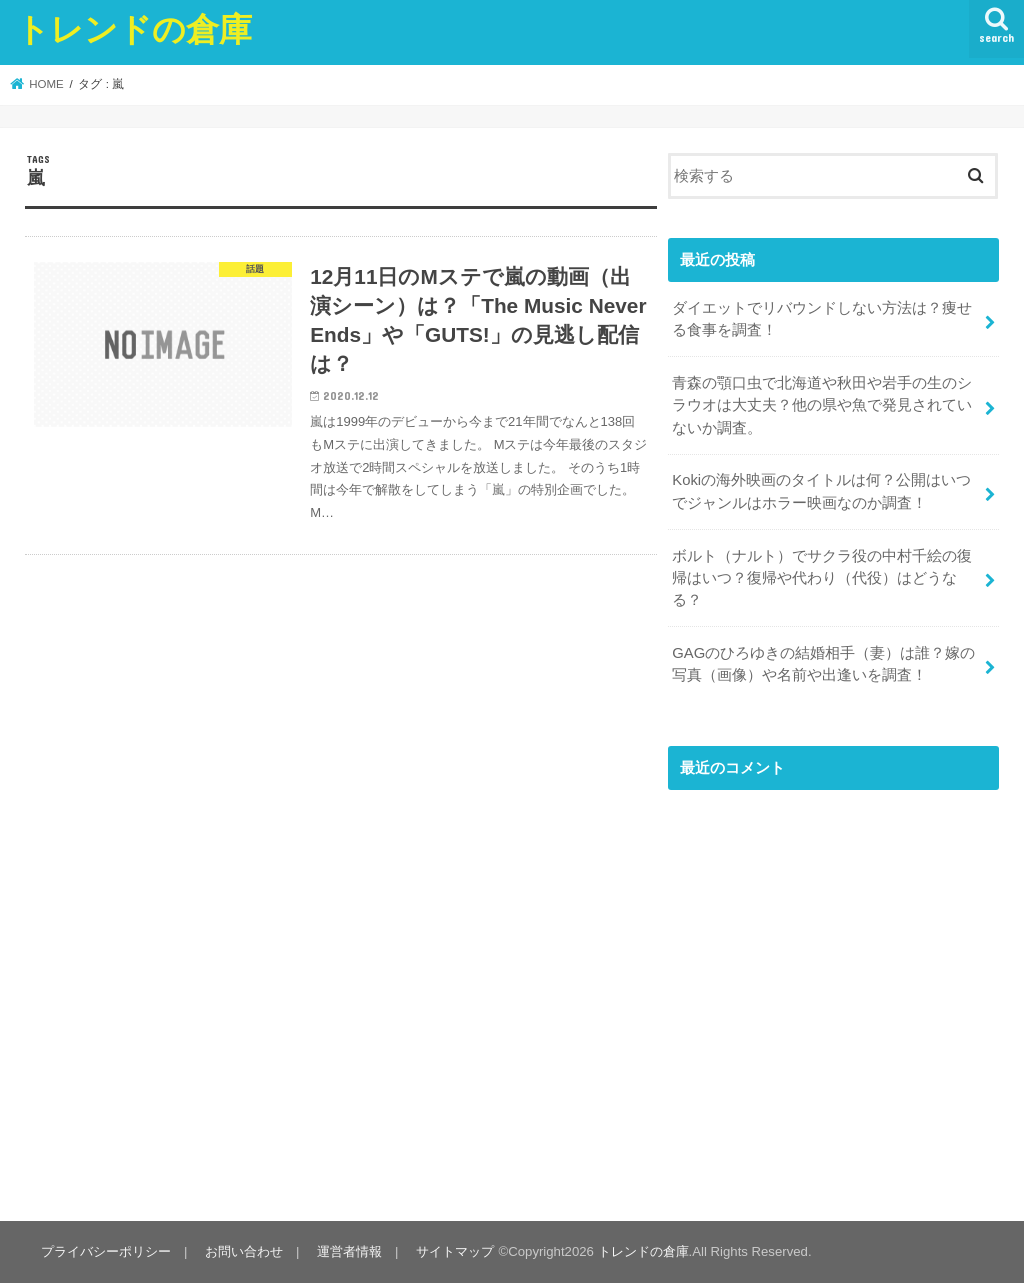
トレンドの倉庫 (134, 28)
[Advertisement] (833, 1004)
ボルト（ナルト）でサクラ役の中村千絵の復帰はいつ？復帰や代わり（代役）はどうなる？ (822, 578)
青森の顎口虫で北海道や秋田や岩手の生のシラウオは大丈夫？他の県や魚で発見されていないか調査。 (822, 405)
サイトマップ (455, 1251)
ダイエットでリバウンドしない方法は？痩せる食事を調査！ (822, 319)
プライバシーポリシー (106, 1251)
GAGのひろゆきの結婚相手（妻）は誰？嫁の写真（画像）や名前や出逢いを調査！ (823, 664)
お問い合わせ (244, 1251)
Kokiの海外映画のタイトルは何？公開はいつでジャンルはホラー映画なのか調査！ (821, 491)
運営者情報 (349, 1251)
